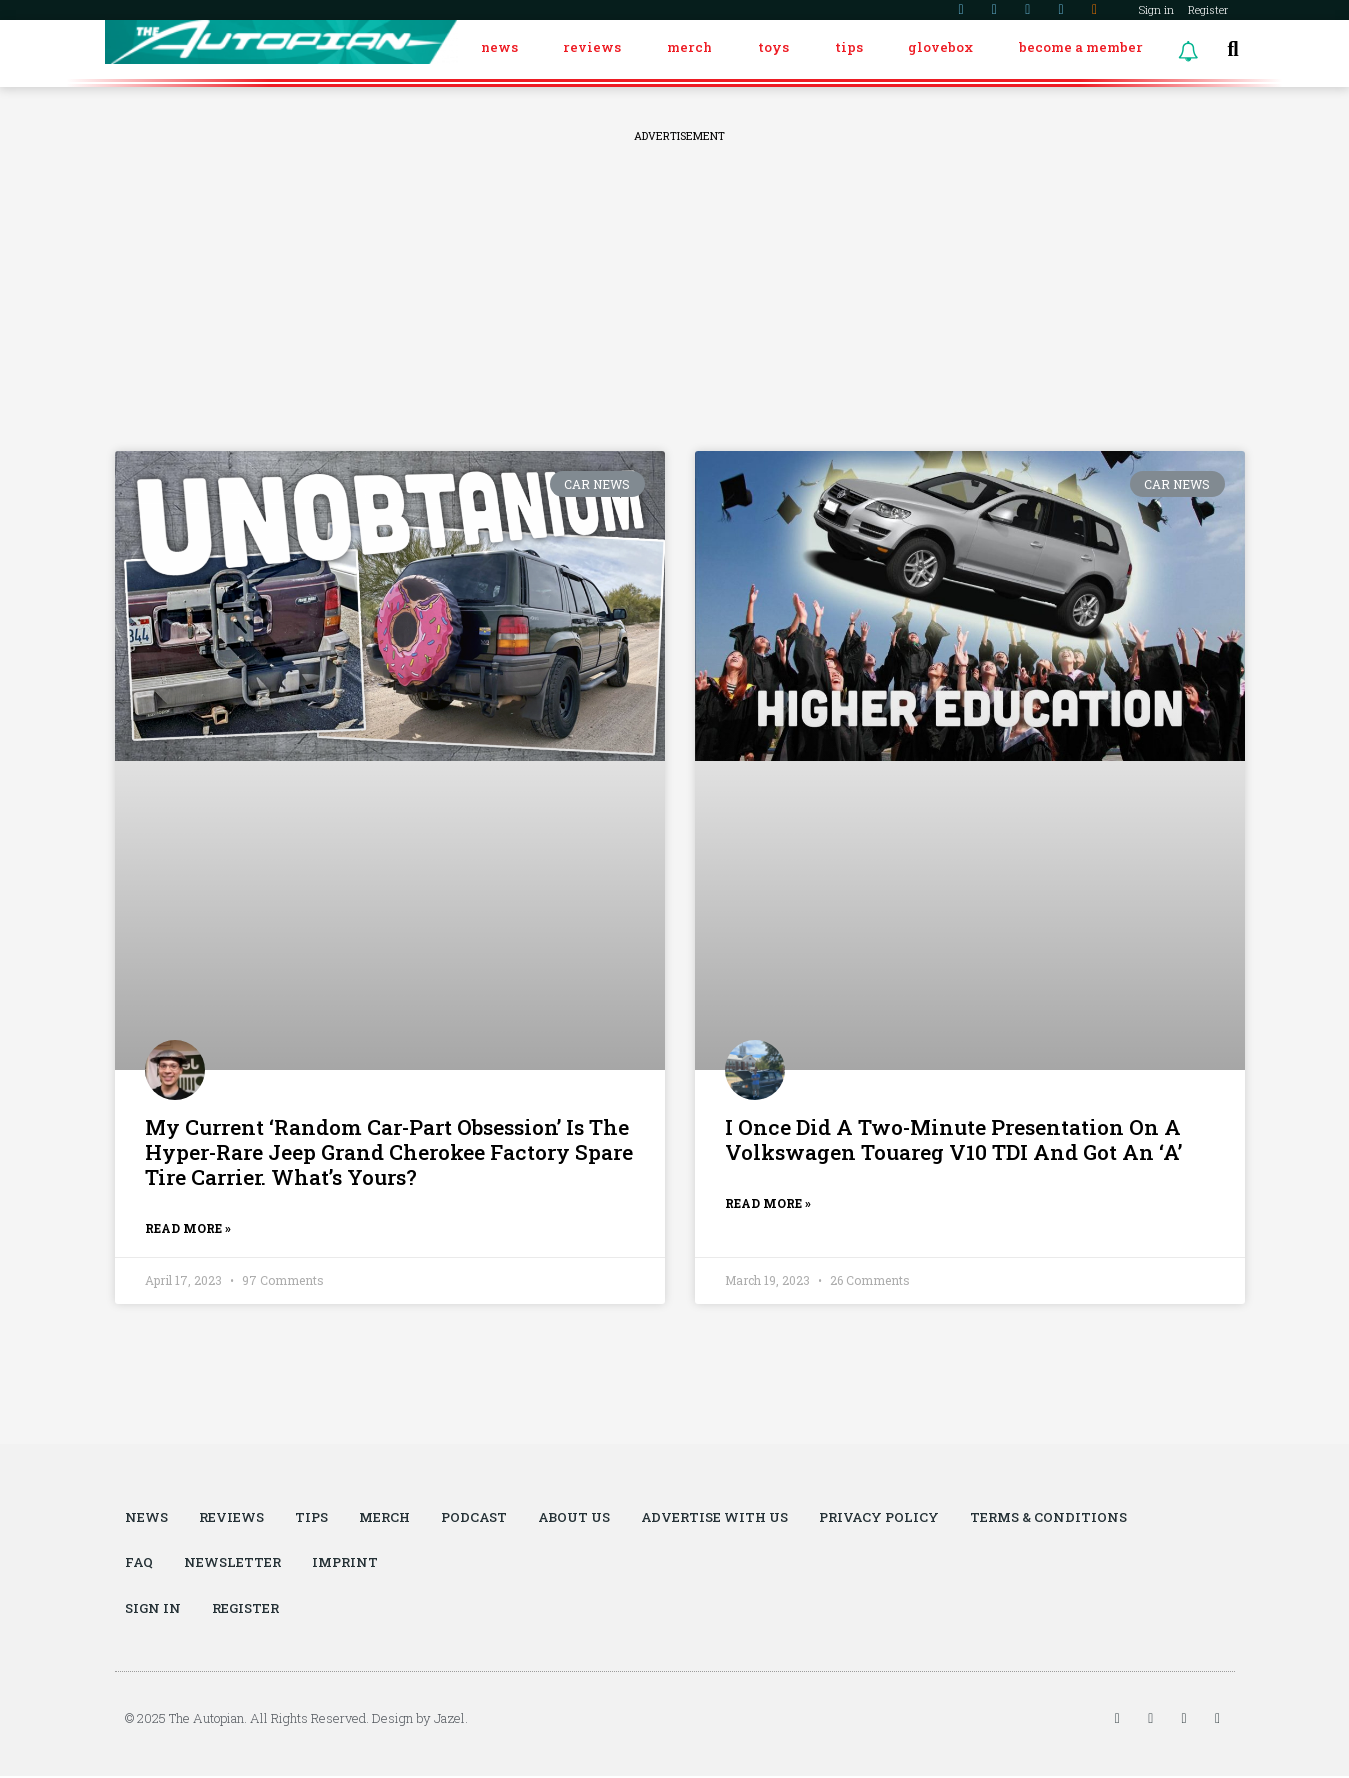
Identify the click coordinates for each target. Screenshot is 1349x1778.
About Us (575, 1518)
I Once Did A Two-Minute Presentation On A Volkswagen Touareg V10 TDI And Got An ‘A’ (953, 1140)
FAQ (139, 1564)
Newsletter (233, 1564)
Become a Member (1081, 47)
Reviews (592, 47)
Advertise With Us (717, 1518)
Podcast (474, 1518)
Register (1208, 9)
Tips (849, 47)
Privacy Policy (882, 1518)
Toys (773, 47)
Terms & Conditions (1052, 1518)
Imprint (346, 1564)
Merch (689, 47)
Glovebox (940, 47)
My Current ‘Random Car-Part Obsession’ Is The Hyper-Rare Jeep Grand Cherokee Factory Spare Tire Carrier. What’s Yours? (389, 1153)
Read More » (188, 1229)
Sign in (1156, 9)
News (499, 47)
